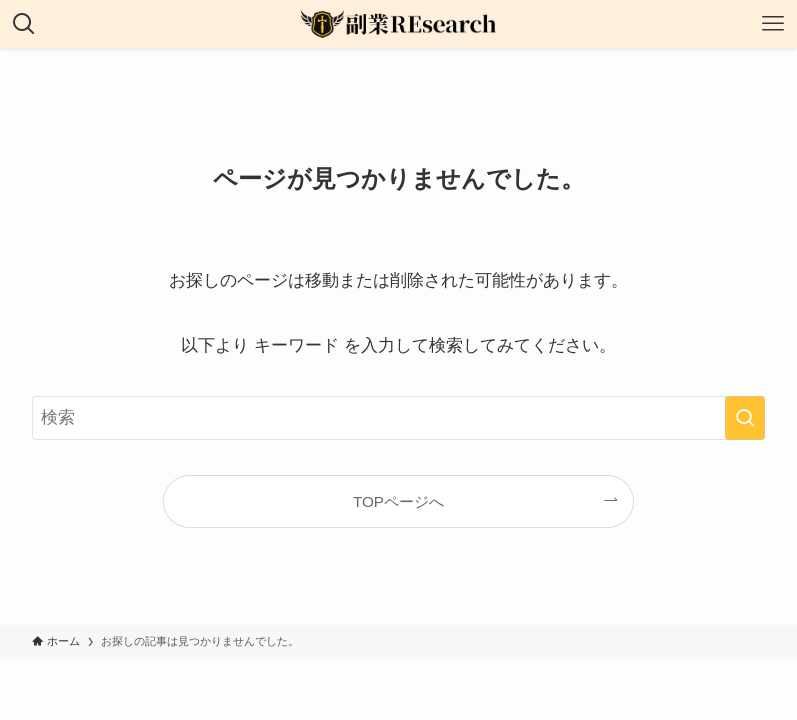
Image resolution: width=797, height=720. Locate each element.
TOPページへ (398, 501)
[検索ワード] (398, 418)
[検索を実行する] (745, 418)
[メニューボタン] (773, 24)
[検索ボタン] (24, 24)
